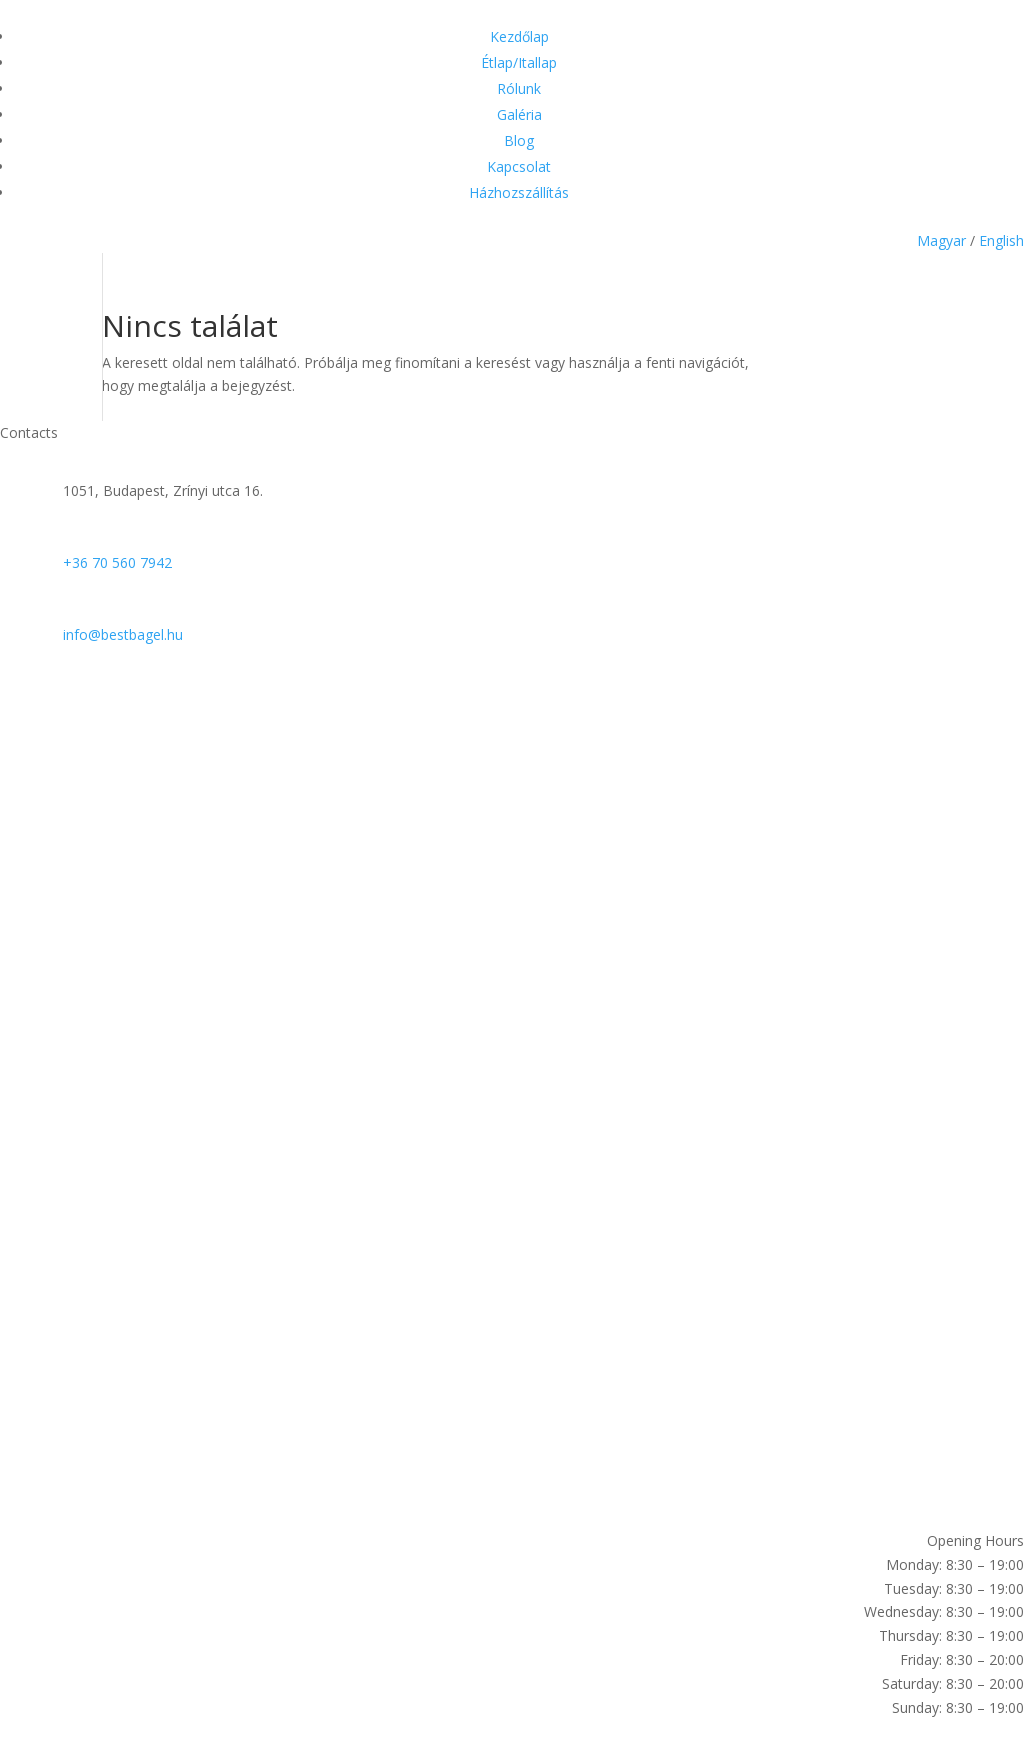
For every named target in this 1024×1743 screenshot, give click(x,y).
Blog (519, 140)
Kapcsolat (519, 166)
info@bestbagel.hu (123, 634)
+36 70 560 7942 (117, 562)
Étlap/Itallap (519, 62)
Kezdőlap (519, 36)
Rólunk (519, 88)
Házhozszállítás (519, 192)
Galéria (519, 114)
